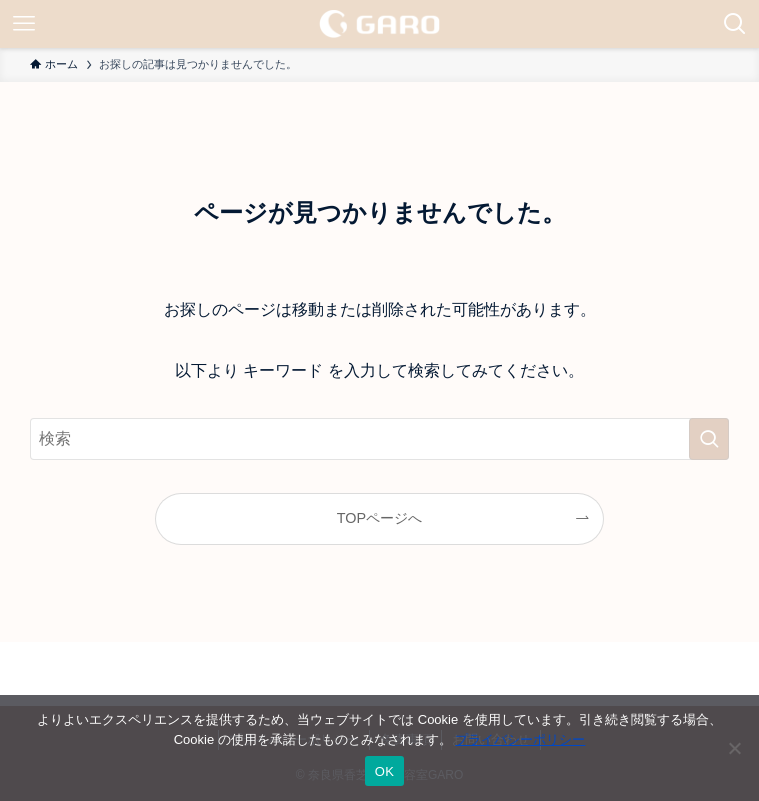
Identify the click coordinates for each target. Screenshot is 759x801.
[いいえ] (734, 748)
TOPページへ (379, 518)
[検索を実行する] (709, 439)
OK (384, 771)
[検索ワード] (379, 439)
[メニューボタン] (24, 24)
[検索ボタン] (735, 24)
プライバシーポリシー (520, 739)
